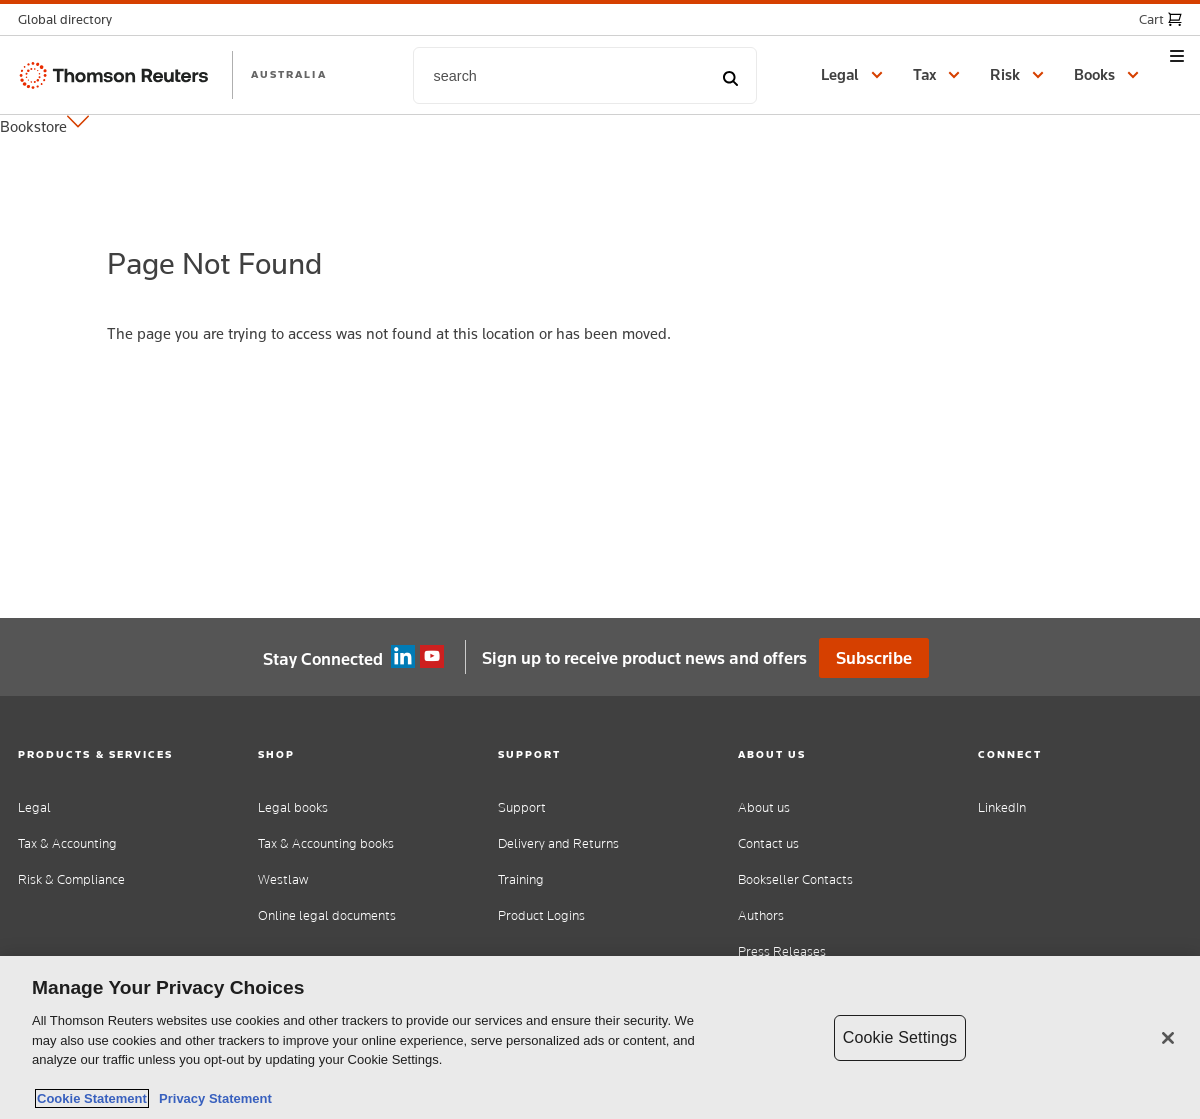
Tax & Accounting (67, 843)
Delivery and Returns (558, 843)
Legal (34, 807)
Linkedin (403, 657)
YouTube (432, 657)
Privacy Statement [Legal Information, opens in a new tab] (212, 1098)
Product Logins (541, 915)
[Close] (1168, 1038)
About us (764, 807)
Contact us (768, 843)
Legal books (293, 807)
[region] (600, 1037)
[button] (71, 19)
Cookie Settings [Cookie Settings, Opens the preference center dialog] (900, 1037)
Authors (761, 915)
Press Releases (782, 951)
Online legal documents (327, 915)
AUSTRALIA (289, 74)
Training (521, 879)
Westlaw (283, 879)
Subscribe (874, 658)
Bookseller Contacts (795, 879)
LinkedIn (1002, 807)
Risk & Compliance (71, 879)
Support (522, 807)
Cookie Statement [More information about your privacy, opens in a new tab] (92, 1098)
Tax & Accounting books (326, 843)
